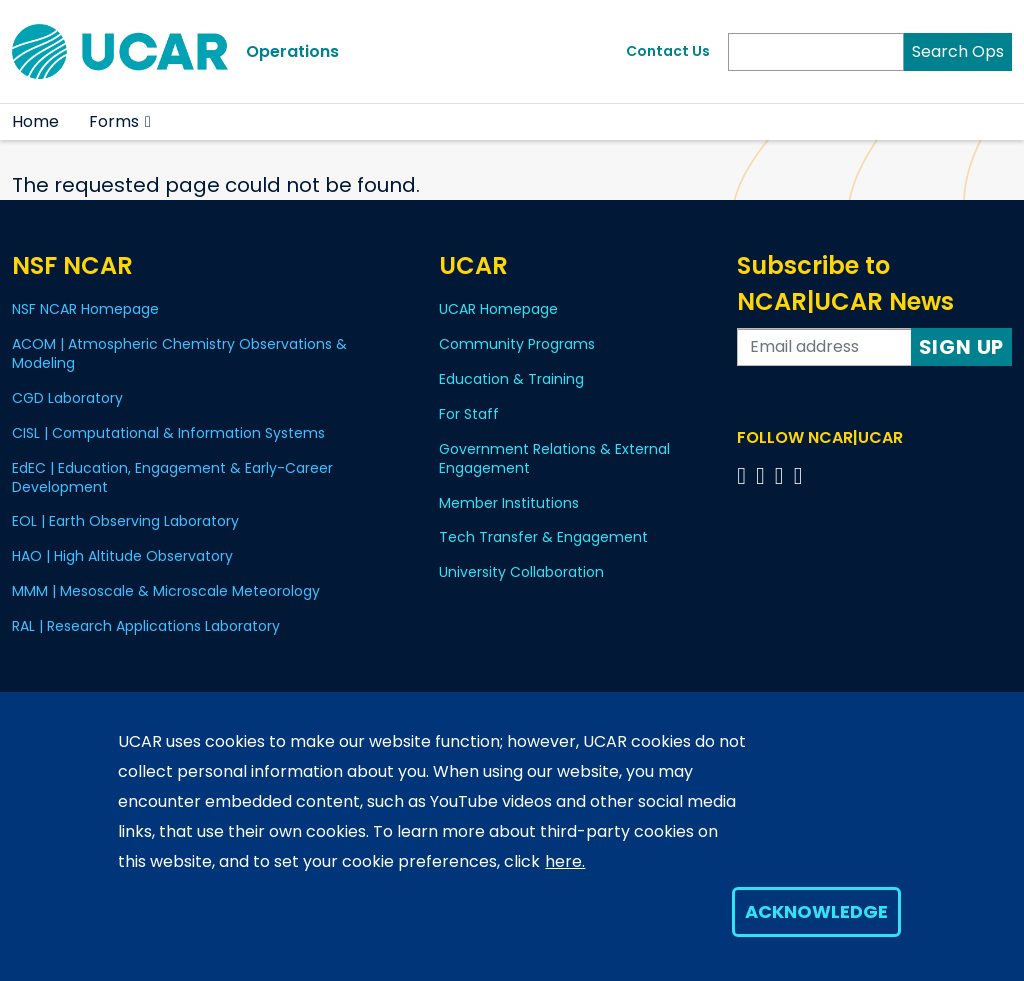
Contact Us (668, 51)
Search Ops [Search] (958, 51)
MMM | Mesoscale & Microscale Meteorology (166, 591)
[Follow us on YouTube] (801, 475)
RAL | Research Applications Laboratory (146, 626)
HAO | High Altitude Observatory (122, 556)
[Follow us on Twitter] (763, 475)
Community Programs (517, 344)
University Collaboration (521, 572)
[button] (148, 122)
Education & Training (511, 379)
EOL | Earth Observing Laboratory (125, 521)
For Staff (469, 414)
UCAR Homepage (498, 309)
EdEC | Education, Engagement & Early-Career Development (172, 477)
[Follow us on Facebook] (744, 475)
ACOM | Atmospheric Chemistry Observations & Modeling (179, 353)
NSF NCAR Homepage (85, 309)
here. (565, 861)
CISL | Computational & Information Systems (168, 433)
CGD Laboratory (67, 398)
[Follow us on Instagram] (782, 475)
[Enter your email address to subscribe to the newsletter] (824, 347)
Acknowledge (816, 911)
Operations (292, 51)
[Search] (816, 52)
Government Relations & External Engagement (554, 458)
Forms (114, 121)
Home (35, 121)
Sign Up (962, 347)
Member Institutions (509, 503)
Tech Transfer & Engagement (543, 537)
